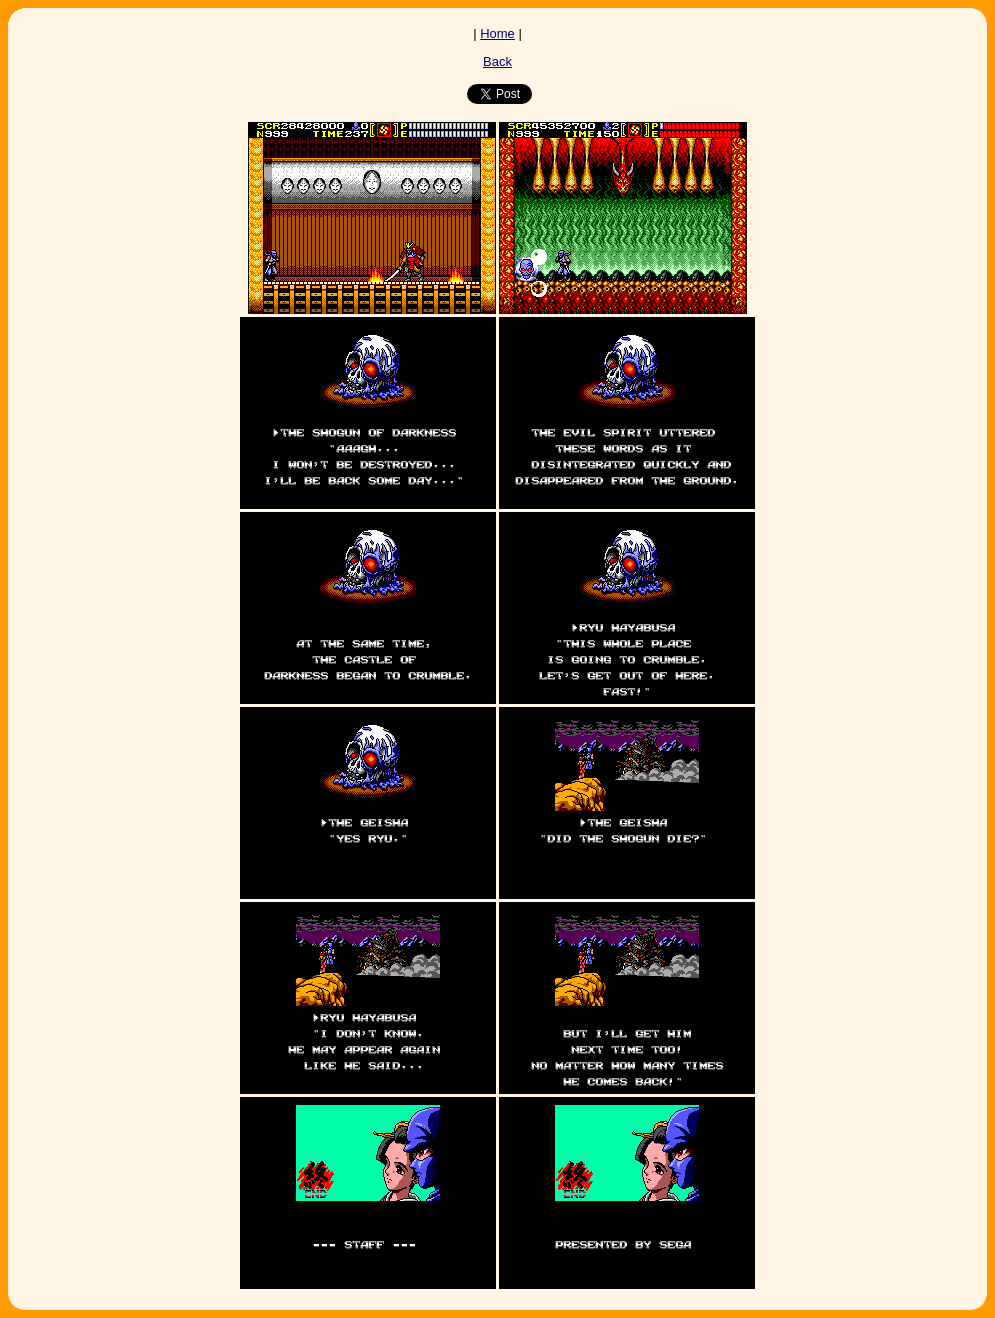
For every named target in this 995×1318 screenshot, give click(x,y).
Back (497, 61)
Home (497, 33)
